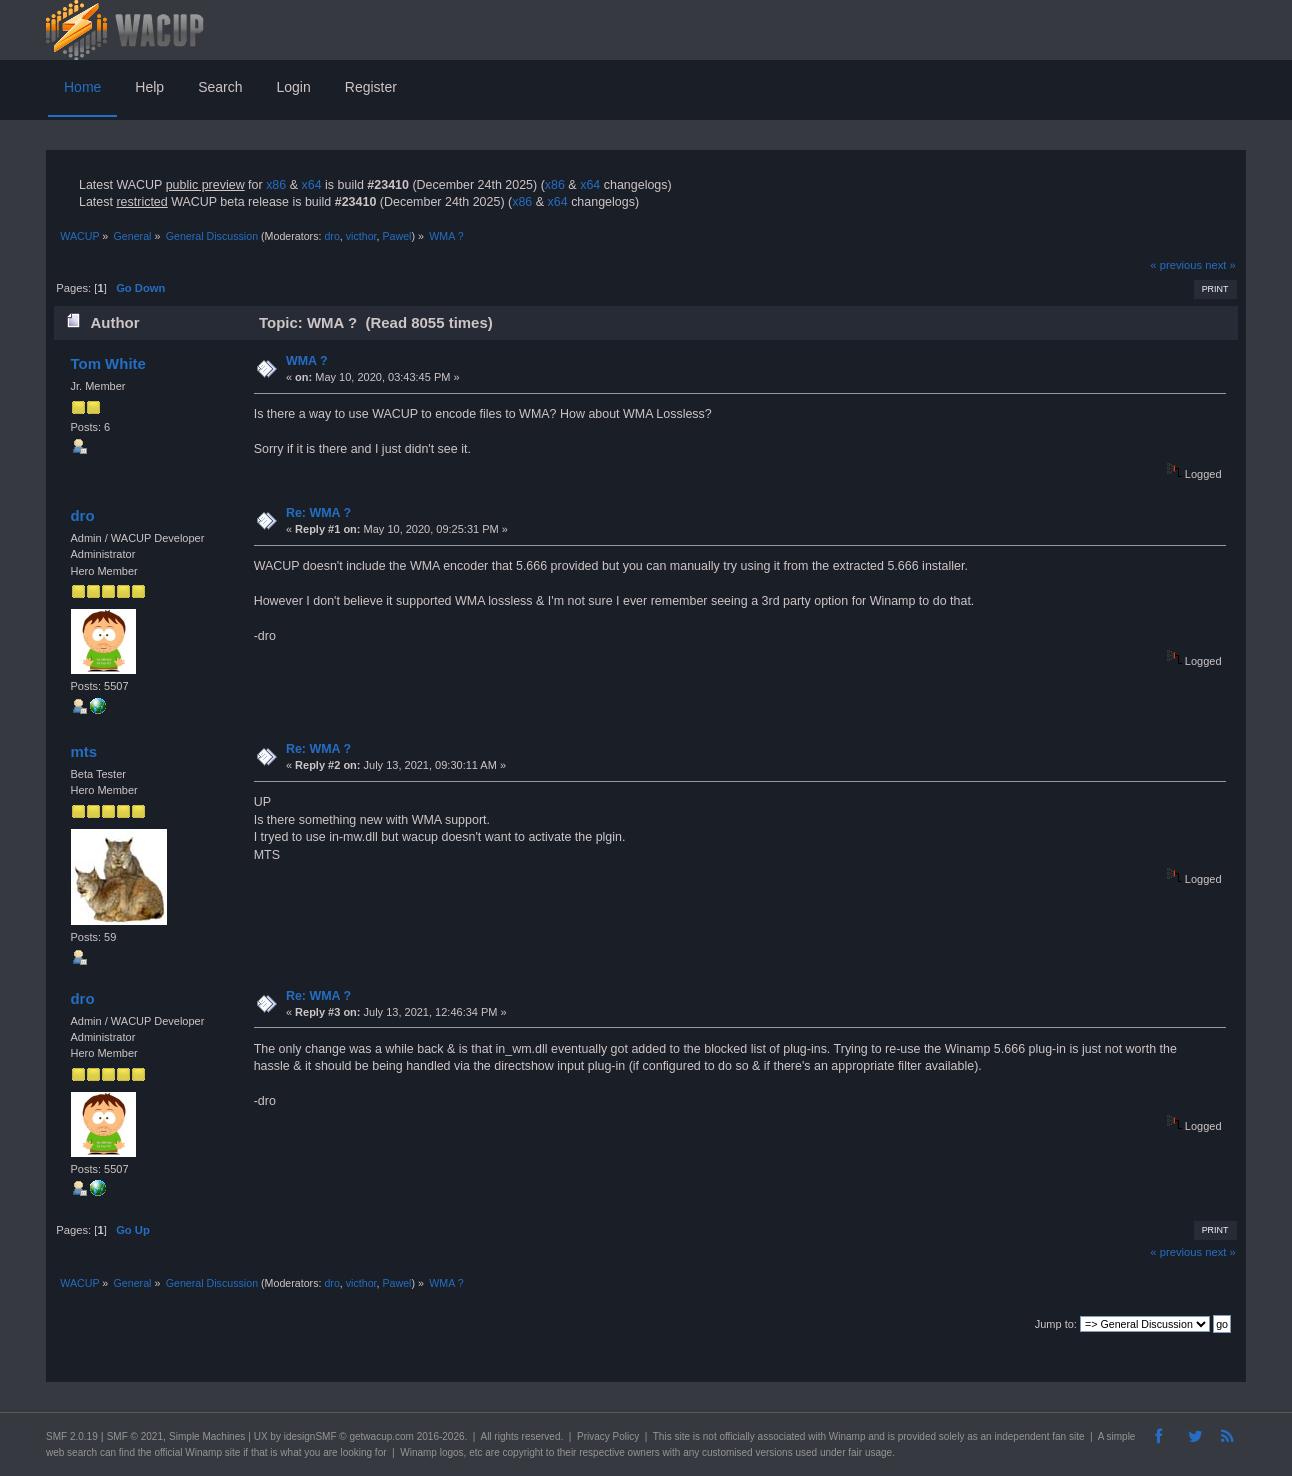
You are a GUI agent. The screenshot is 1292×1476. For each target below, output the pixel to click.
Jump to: (1056, 1324)
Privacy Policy (608, 1436)
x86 (276, 185)
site (682, 1436)
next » (1220, 265)
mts (83, 751)
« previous (1176, 265)
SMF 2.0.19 (72, 1436)
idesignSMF (310, 1436)
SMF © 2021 (135, 1436)
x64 (311, 185)
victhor (361, 236)
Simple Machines (207, 1436)
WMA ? (307, 361)
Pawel (396, 236)
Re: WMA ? (318, 513)
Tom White (107, 363)
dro (331, 236)
